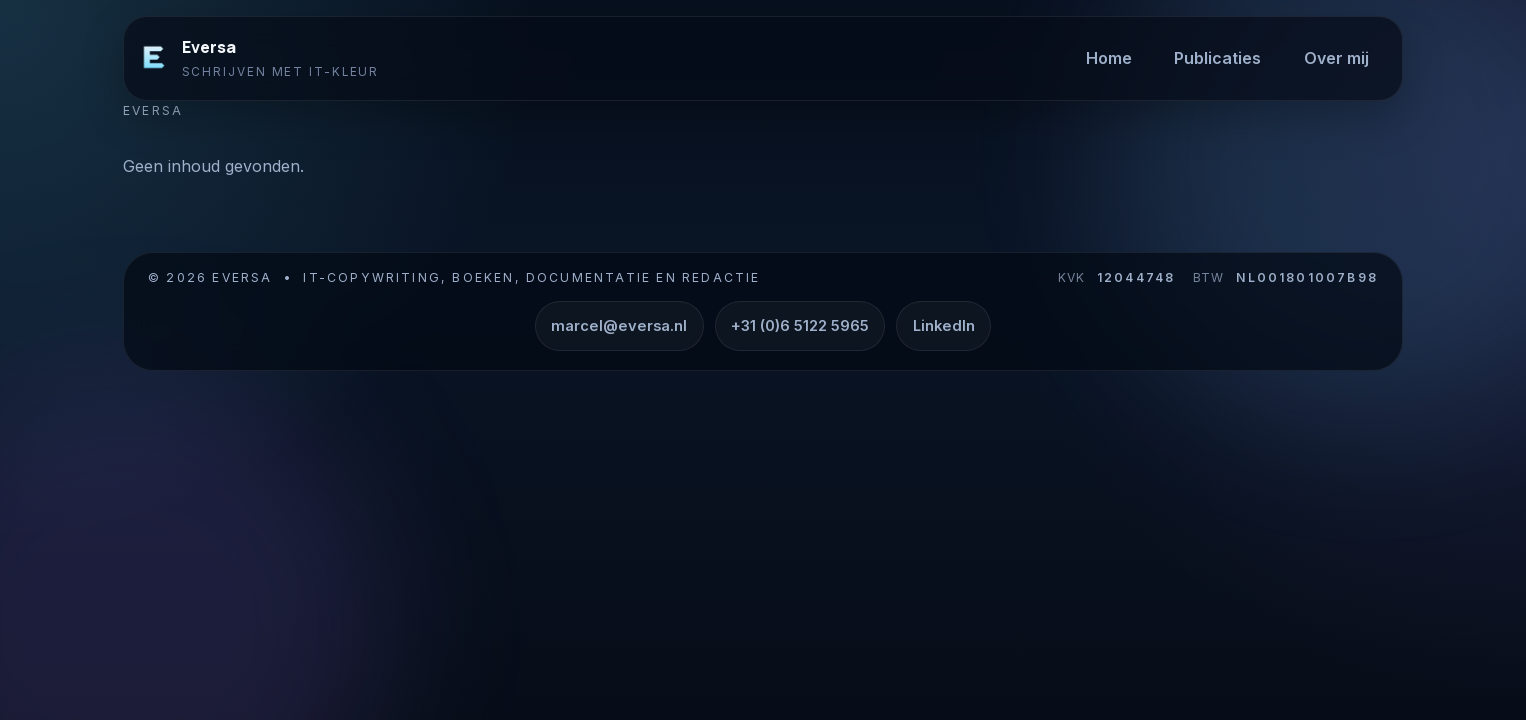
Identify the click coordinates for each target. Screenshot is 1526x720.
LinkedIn (944, 326)
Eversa (209, 47)
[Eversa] (154, 58)
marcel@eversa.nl (619, 326)
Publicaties (1217, 58)
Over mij (1336, 58)
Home (1109, 58)
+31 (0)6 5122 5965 (800, 326)
